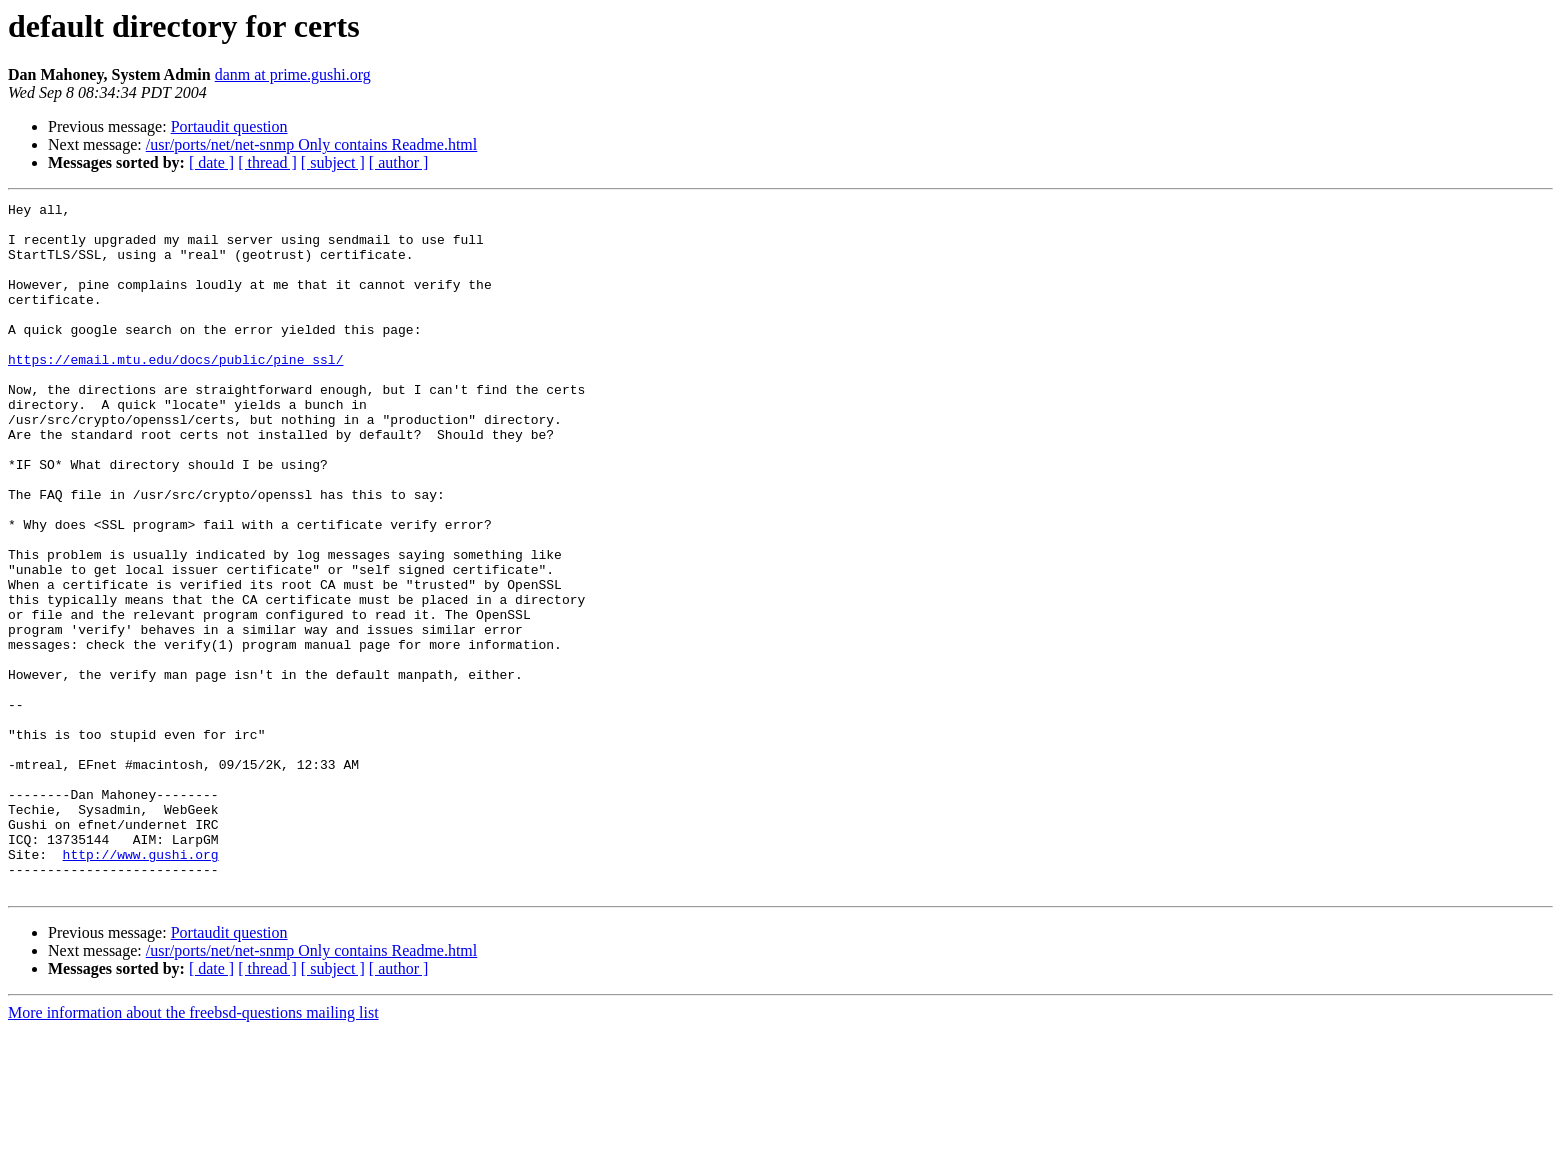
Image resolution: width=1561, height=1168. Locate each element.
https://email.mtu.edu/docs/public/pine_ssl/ (175, 392)
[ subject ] (333, 162)
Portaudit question (229, 126)
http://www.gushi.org (141, 986)
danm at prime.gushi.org (293, 74)
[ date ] (211, 162)
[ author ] (399, 162)
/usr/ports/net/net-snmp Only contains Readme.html (312, 144)
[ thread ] (267, 162)
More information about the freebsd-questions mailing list (193, 1150)
